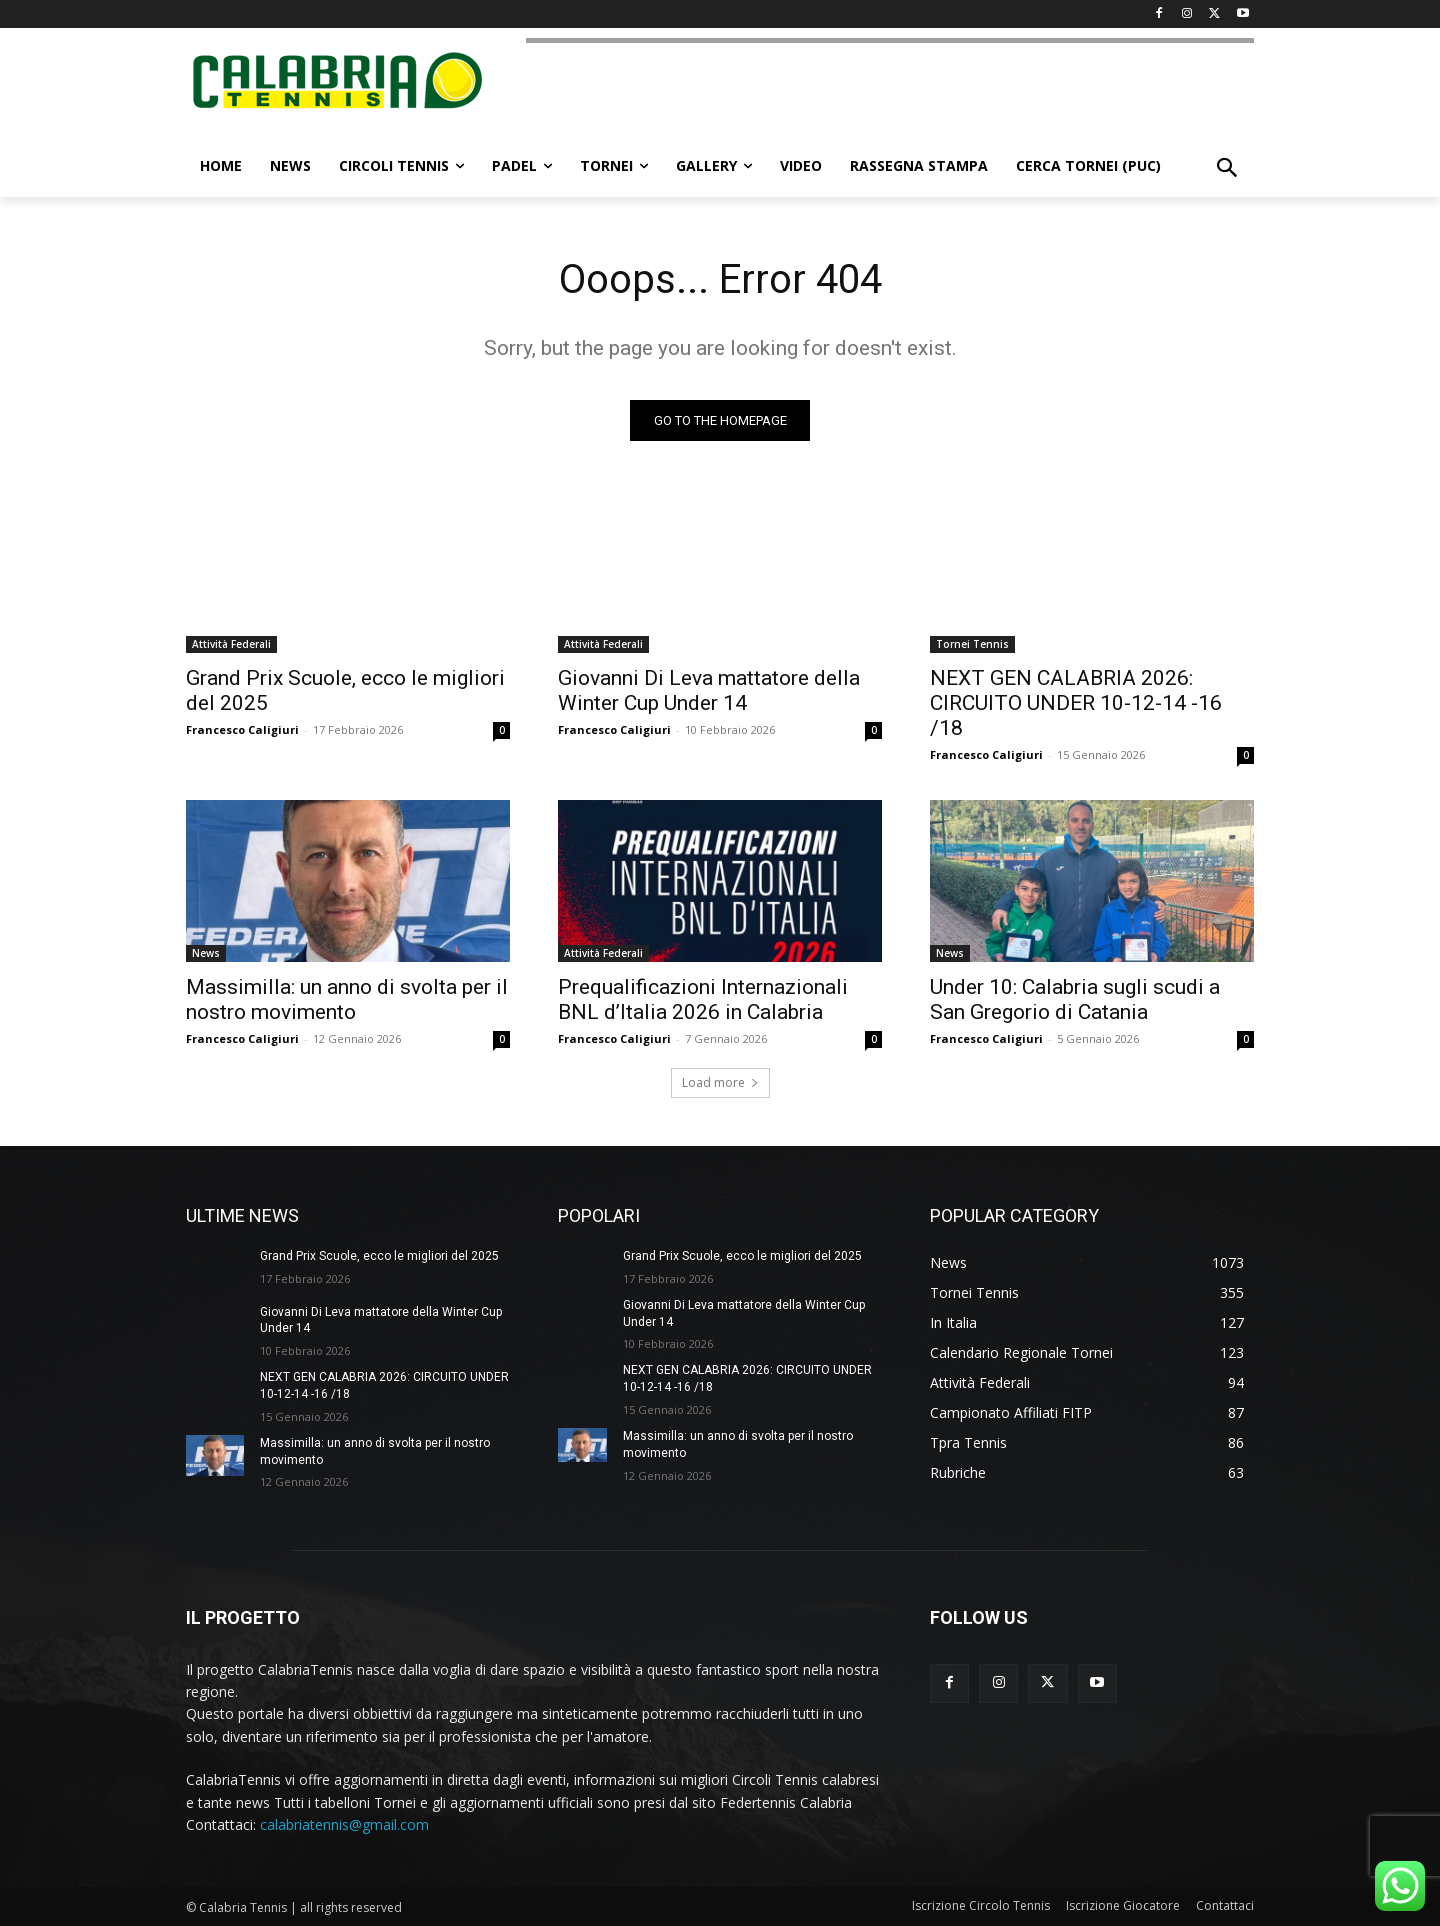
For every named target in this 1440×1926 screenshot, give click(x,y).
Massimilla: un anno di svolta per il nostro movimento (347, 999)
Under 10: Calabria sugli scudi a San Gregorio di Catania (1075, 999)
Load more (720, 1082)
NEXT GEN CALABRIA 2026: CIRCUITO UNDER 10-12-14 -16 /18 (1076, 703)
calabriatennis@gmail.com (344, 1824)
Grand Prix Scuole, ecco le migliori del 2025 (379, 1256)
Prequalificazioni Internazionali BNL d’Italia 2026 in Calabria (703, 999)
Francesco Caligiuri (242, 729)
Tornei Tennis (972, 644)
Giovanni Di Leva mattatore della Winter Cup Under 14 (709, 690)
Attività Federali (231, 644)
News (206, 953)
